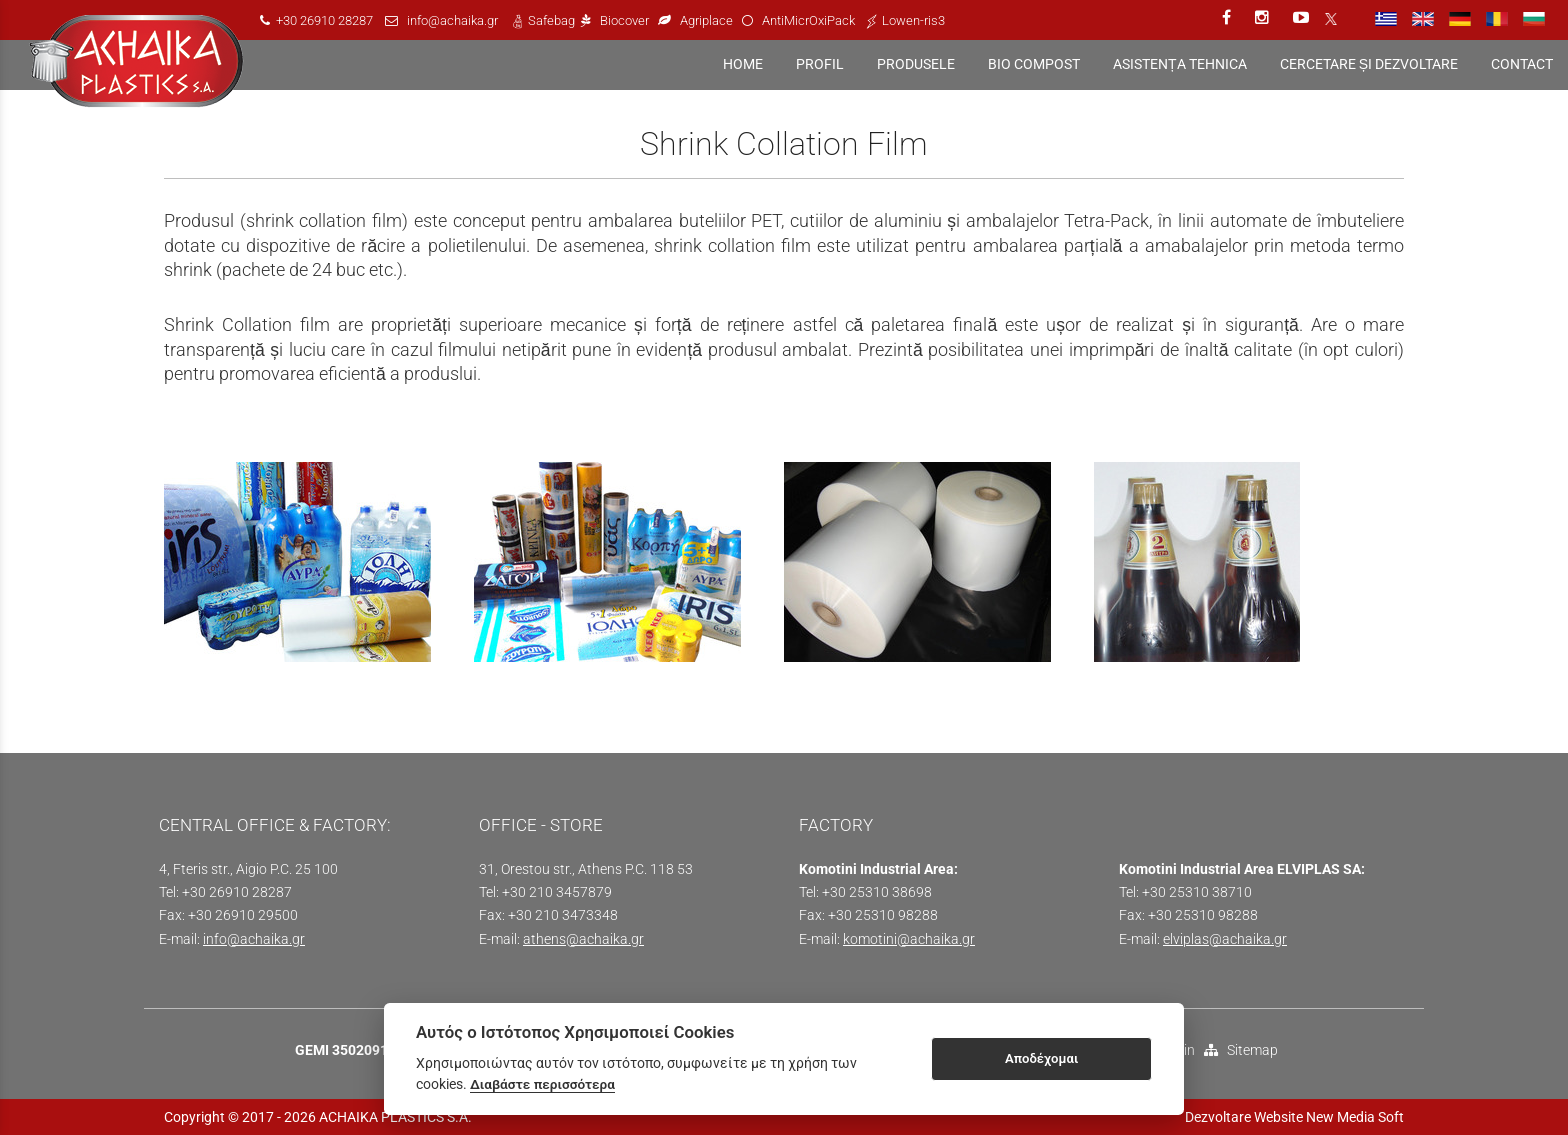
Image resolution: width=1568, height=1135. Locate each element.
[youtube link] (1303, 17)
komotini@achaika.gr (909, 939)
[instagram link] (1264, 17)
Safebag (551, 20)
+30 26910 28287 (324, 20)
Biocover (624, 20)
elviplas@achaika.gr (1225, 939)
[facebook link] (1228, 17)
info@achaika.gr (452, 20)
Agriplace (708, 20)
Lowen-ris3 (913, 20)
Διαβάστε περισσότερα (542, 1084)
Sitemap (1241, 1050)
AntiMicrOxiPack (808, 20)
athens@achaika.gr (583, 939)
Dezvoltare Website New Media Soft (1294, 1117)
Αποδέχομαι (1041, 1058)
